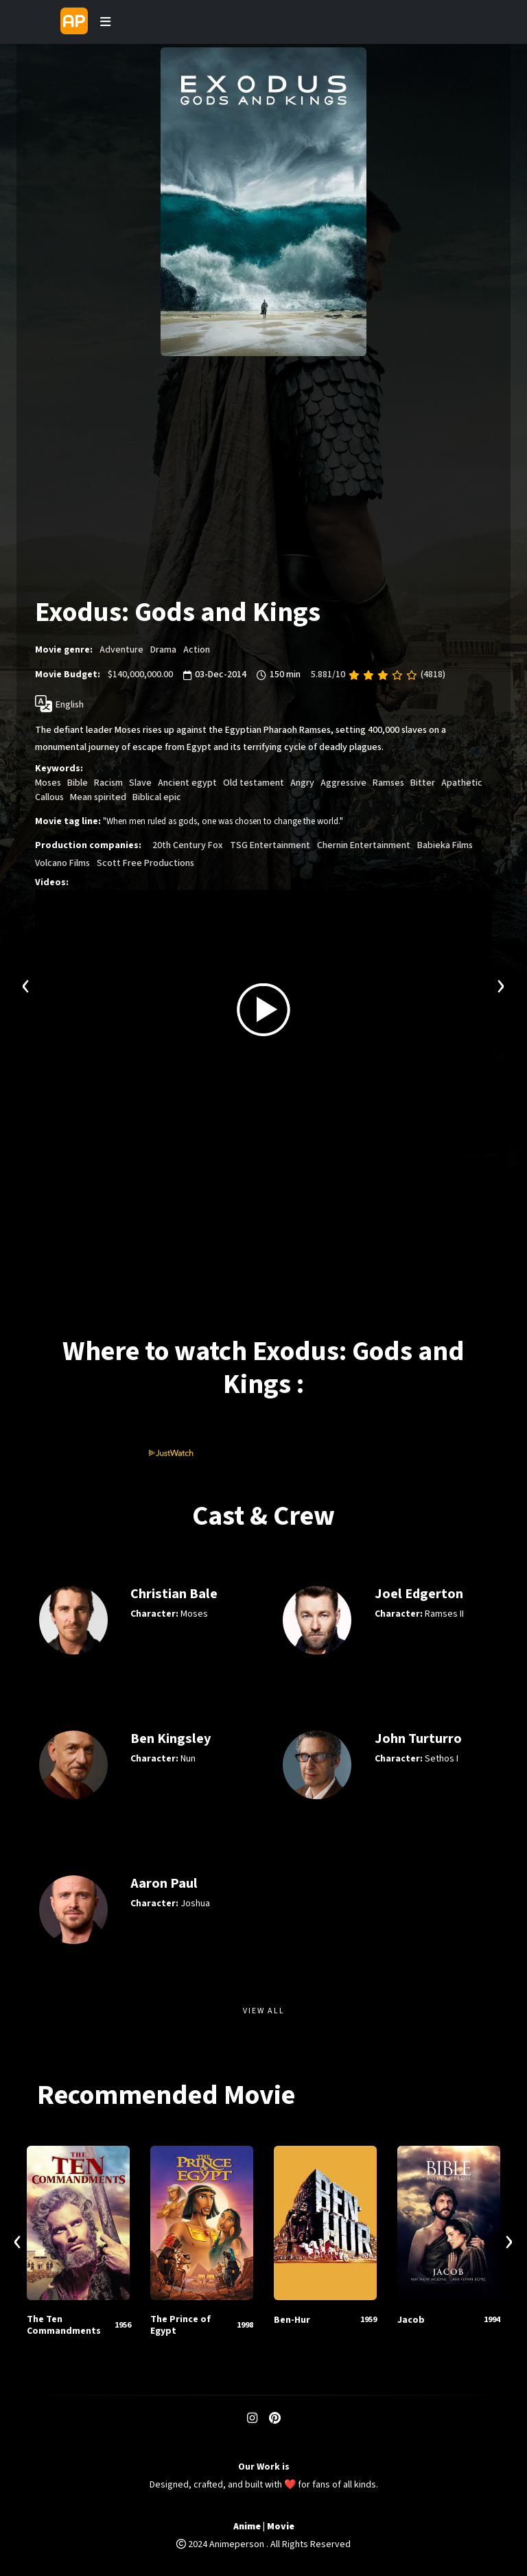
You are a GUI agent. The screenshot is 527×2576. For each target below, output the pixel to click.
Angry (302, 783)
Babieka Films (445, 845)
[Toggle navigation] (105, 22)
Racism (108, 783)
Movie (280, 2527)
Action (196, 650)
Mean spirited (98, 797)
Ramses (388, 783)
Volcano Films (62, 863)
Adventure (121, 650)
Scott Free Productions (145, 863)
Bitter (422, 783)
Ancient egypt (187, 783)
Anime (247, 2527)
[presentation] (26, 984)
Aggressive (343, 783)
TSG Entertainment (270, 845)
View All (264, 2011)
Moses (48, 783)
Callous (49, 797)
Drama (163, 650)
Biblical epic (156, 797)
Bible (77, 783)
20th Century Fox (187, 845)
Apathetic (461, 783)
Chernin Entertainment (363, 845)
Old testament (253, 783)
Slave (140, 783)
